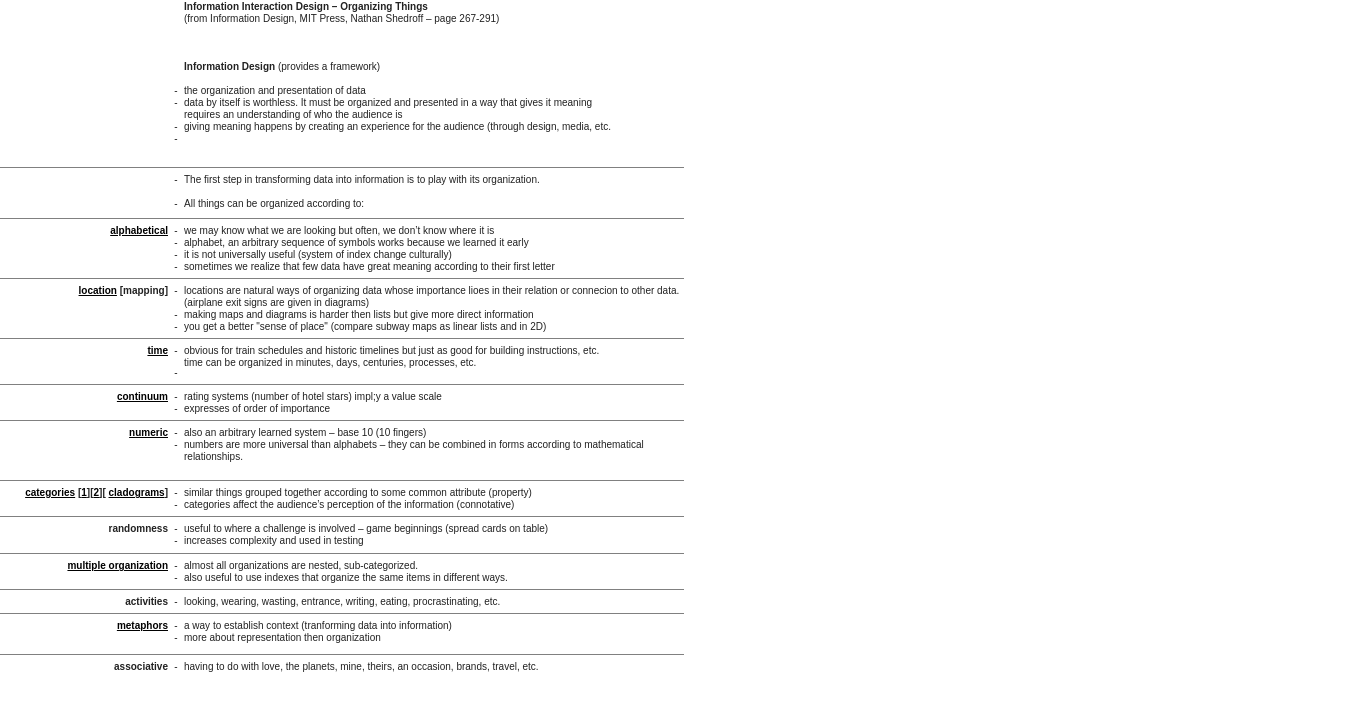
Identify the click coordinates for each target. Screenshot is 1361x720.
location (98, 290)
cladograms (137, 492)
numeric (148, 432)
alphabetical (139, 230)
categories (50, 492)
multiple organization (117, 565)
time (157, 350)
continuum (142, 396)
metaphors (142, 625)
